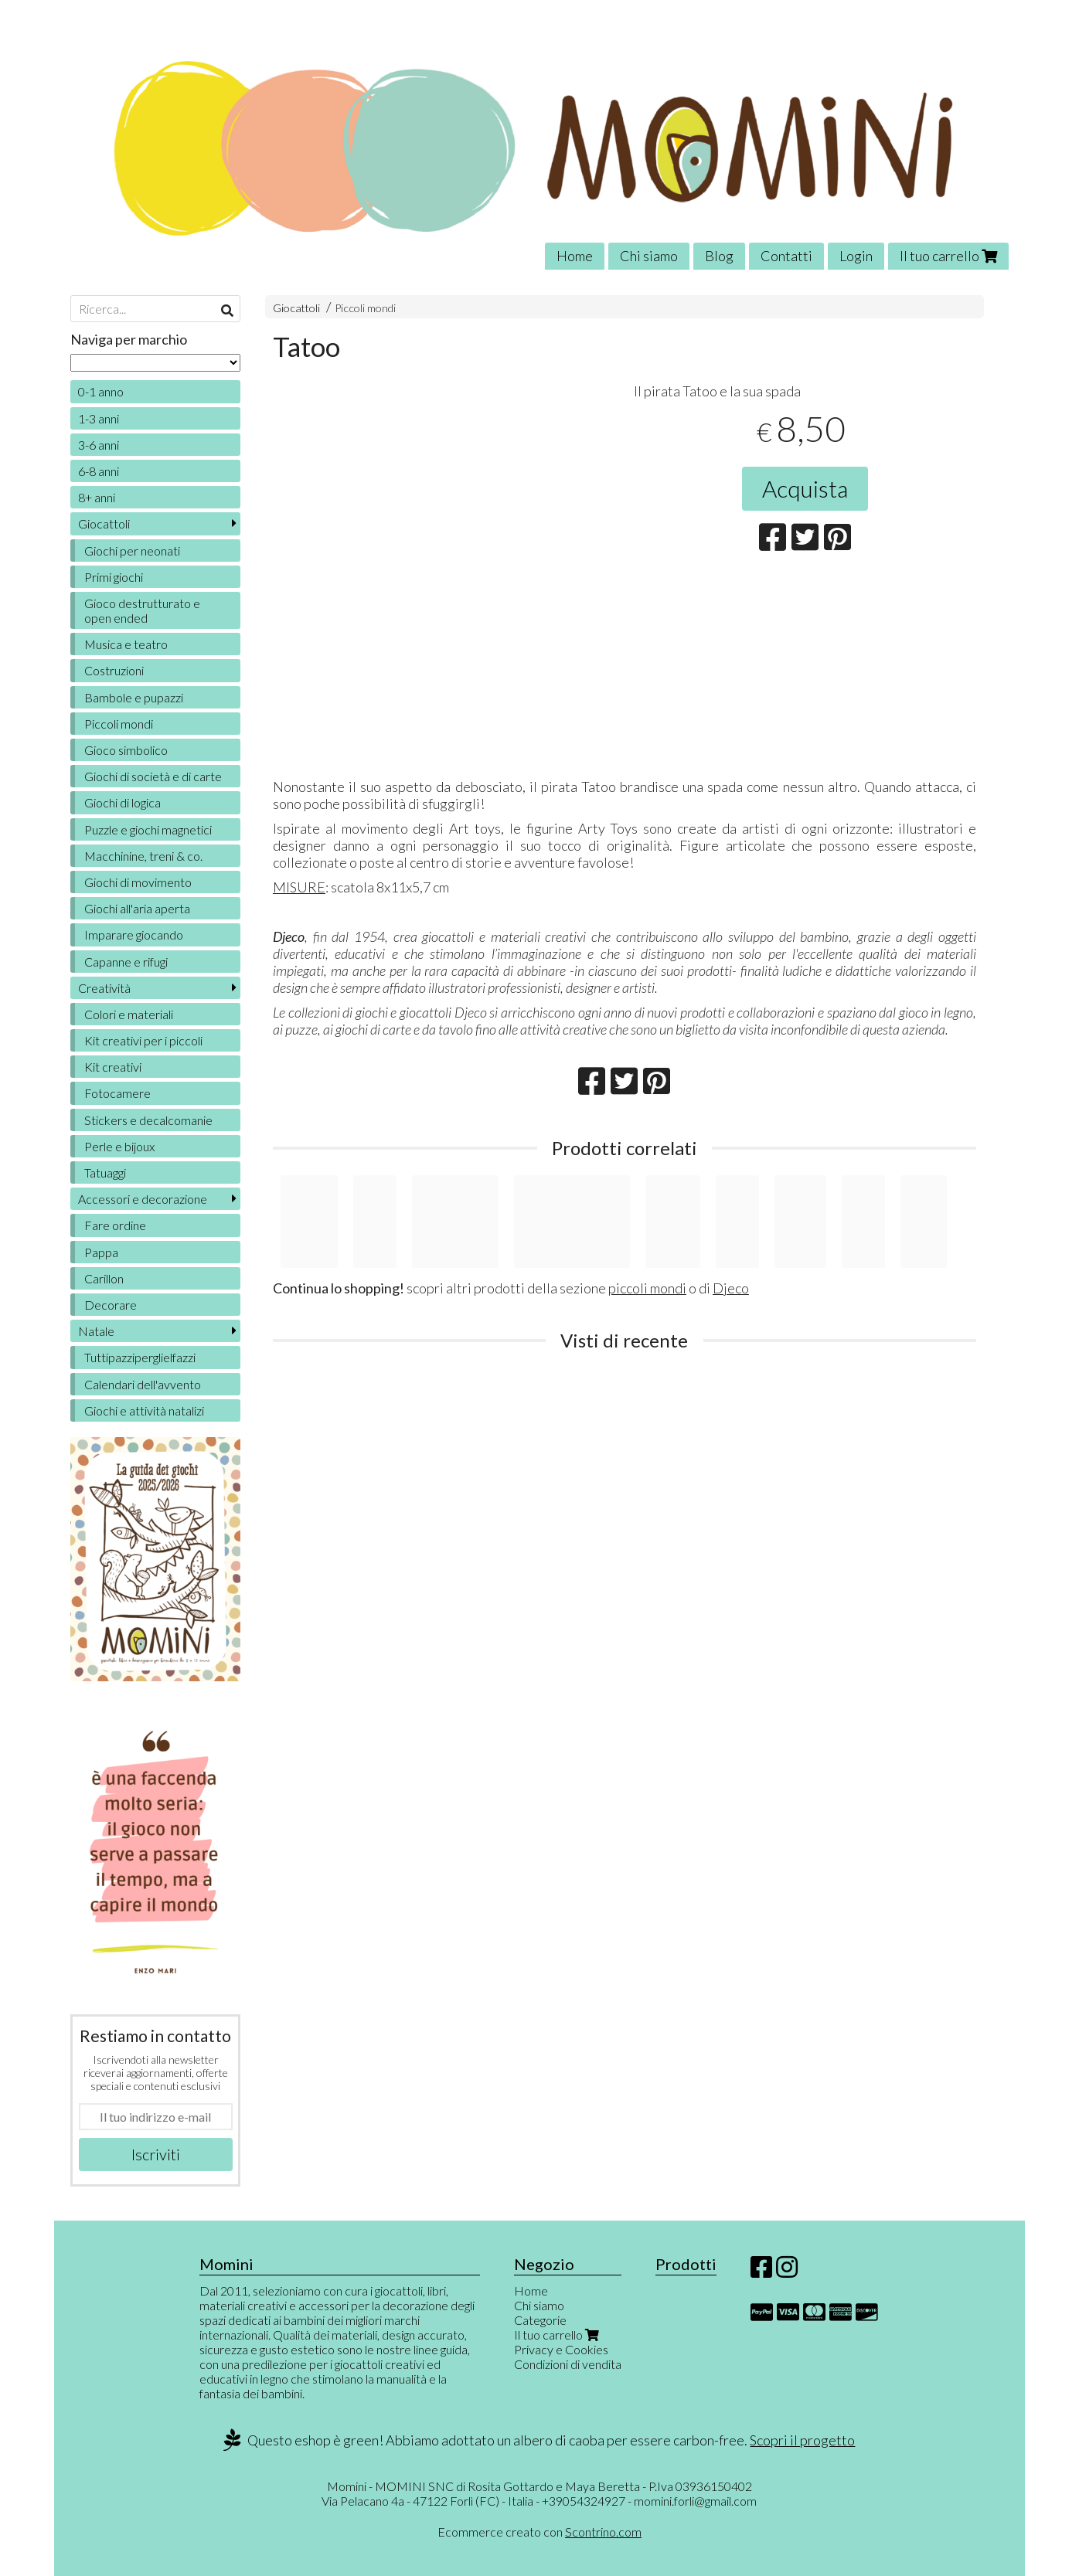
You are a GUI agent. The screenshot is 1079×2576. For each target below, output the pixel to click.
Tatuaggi (105, 1172)
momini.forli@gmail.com (695, 2500)
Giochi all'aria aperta (137, 908)
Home (575, 255)
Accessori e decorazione (142, 1198)
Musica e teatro (126, 644)
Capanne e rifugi (126, 961)
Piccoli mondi (365, 307)
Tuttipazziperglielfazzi (140, 1357)
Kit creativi (112, 1066)
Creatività (104, 987)
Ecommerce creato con (539, 2531)
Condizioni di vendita (567, 2364)
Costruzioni (114, 670)
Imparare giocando (133, 934)
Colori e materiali (128, 1014)
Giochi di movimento (138, 882)
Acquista (805, 488)
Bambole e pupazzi (133, 697)
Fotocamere (117, 1093)
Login (856, 255)
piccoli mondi (647, 1288)
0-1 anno (101, 391)
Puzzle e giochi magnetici (148, 829)
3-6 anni (98, 444)
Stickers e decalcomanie (148, 1120)
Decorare (110, 1304)
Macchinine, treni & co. (143, 855)
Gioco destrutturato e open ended (142, 610)
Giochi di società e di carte (153, 776)
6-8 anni (98, 471)
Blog (719, 255)
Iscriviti (155, 2154)
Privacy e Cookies (561, 2349)
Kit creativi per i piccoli (143, 1040)
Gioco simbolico (126, 750)
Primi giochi (113, 576)
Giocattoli (296, 307)
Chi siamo (649, 255)
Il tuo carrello (948, 255)
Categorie (540, 2320)
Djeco (731, 1288)
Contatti (786, 255)
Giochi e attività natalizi (144, 1410)
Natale (96, 1331)
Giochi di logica (122, 802)
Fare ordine (115, 1225)
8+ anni (96, 497)
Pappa (101, 1252)
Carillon (104, 1278)
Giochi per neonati (132, 550)
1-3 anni (98, 418)
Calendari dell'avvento (142, 1384)
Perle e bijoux (119, 1146)
